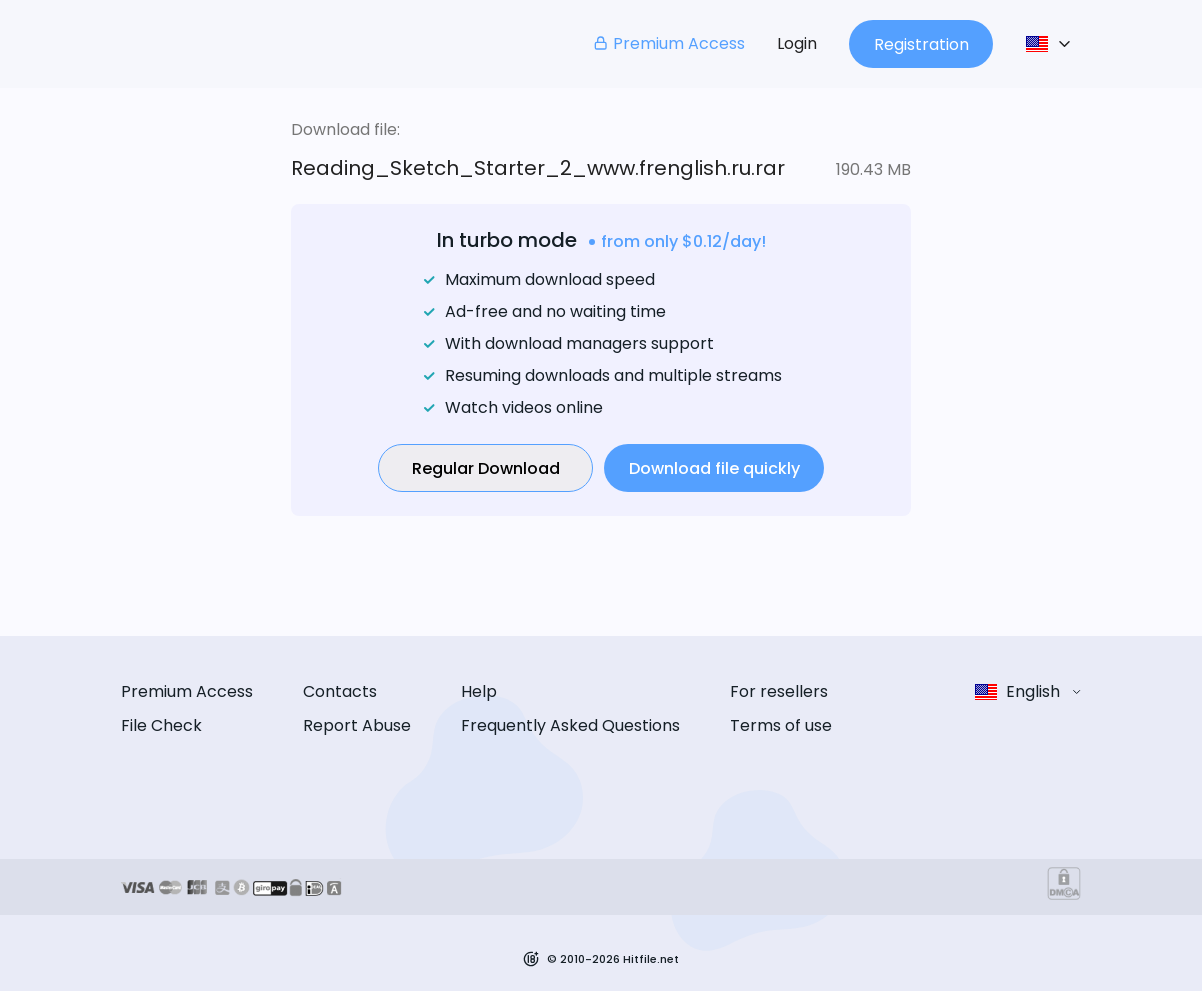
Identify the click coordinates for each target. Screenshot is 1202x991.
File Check (161, 725)
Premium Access (668, 43)
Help (479, 691)
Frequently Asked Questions (570, 725)
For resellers (779, 691)
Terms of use (781, 725)
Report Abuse (357, 725)
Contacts (340, 691)
